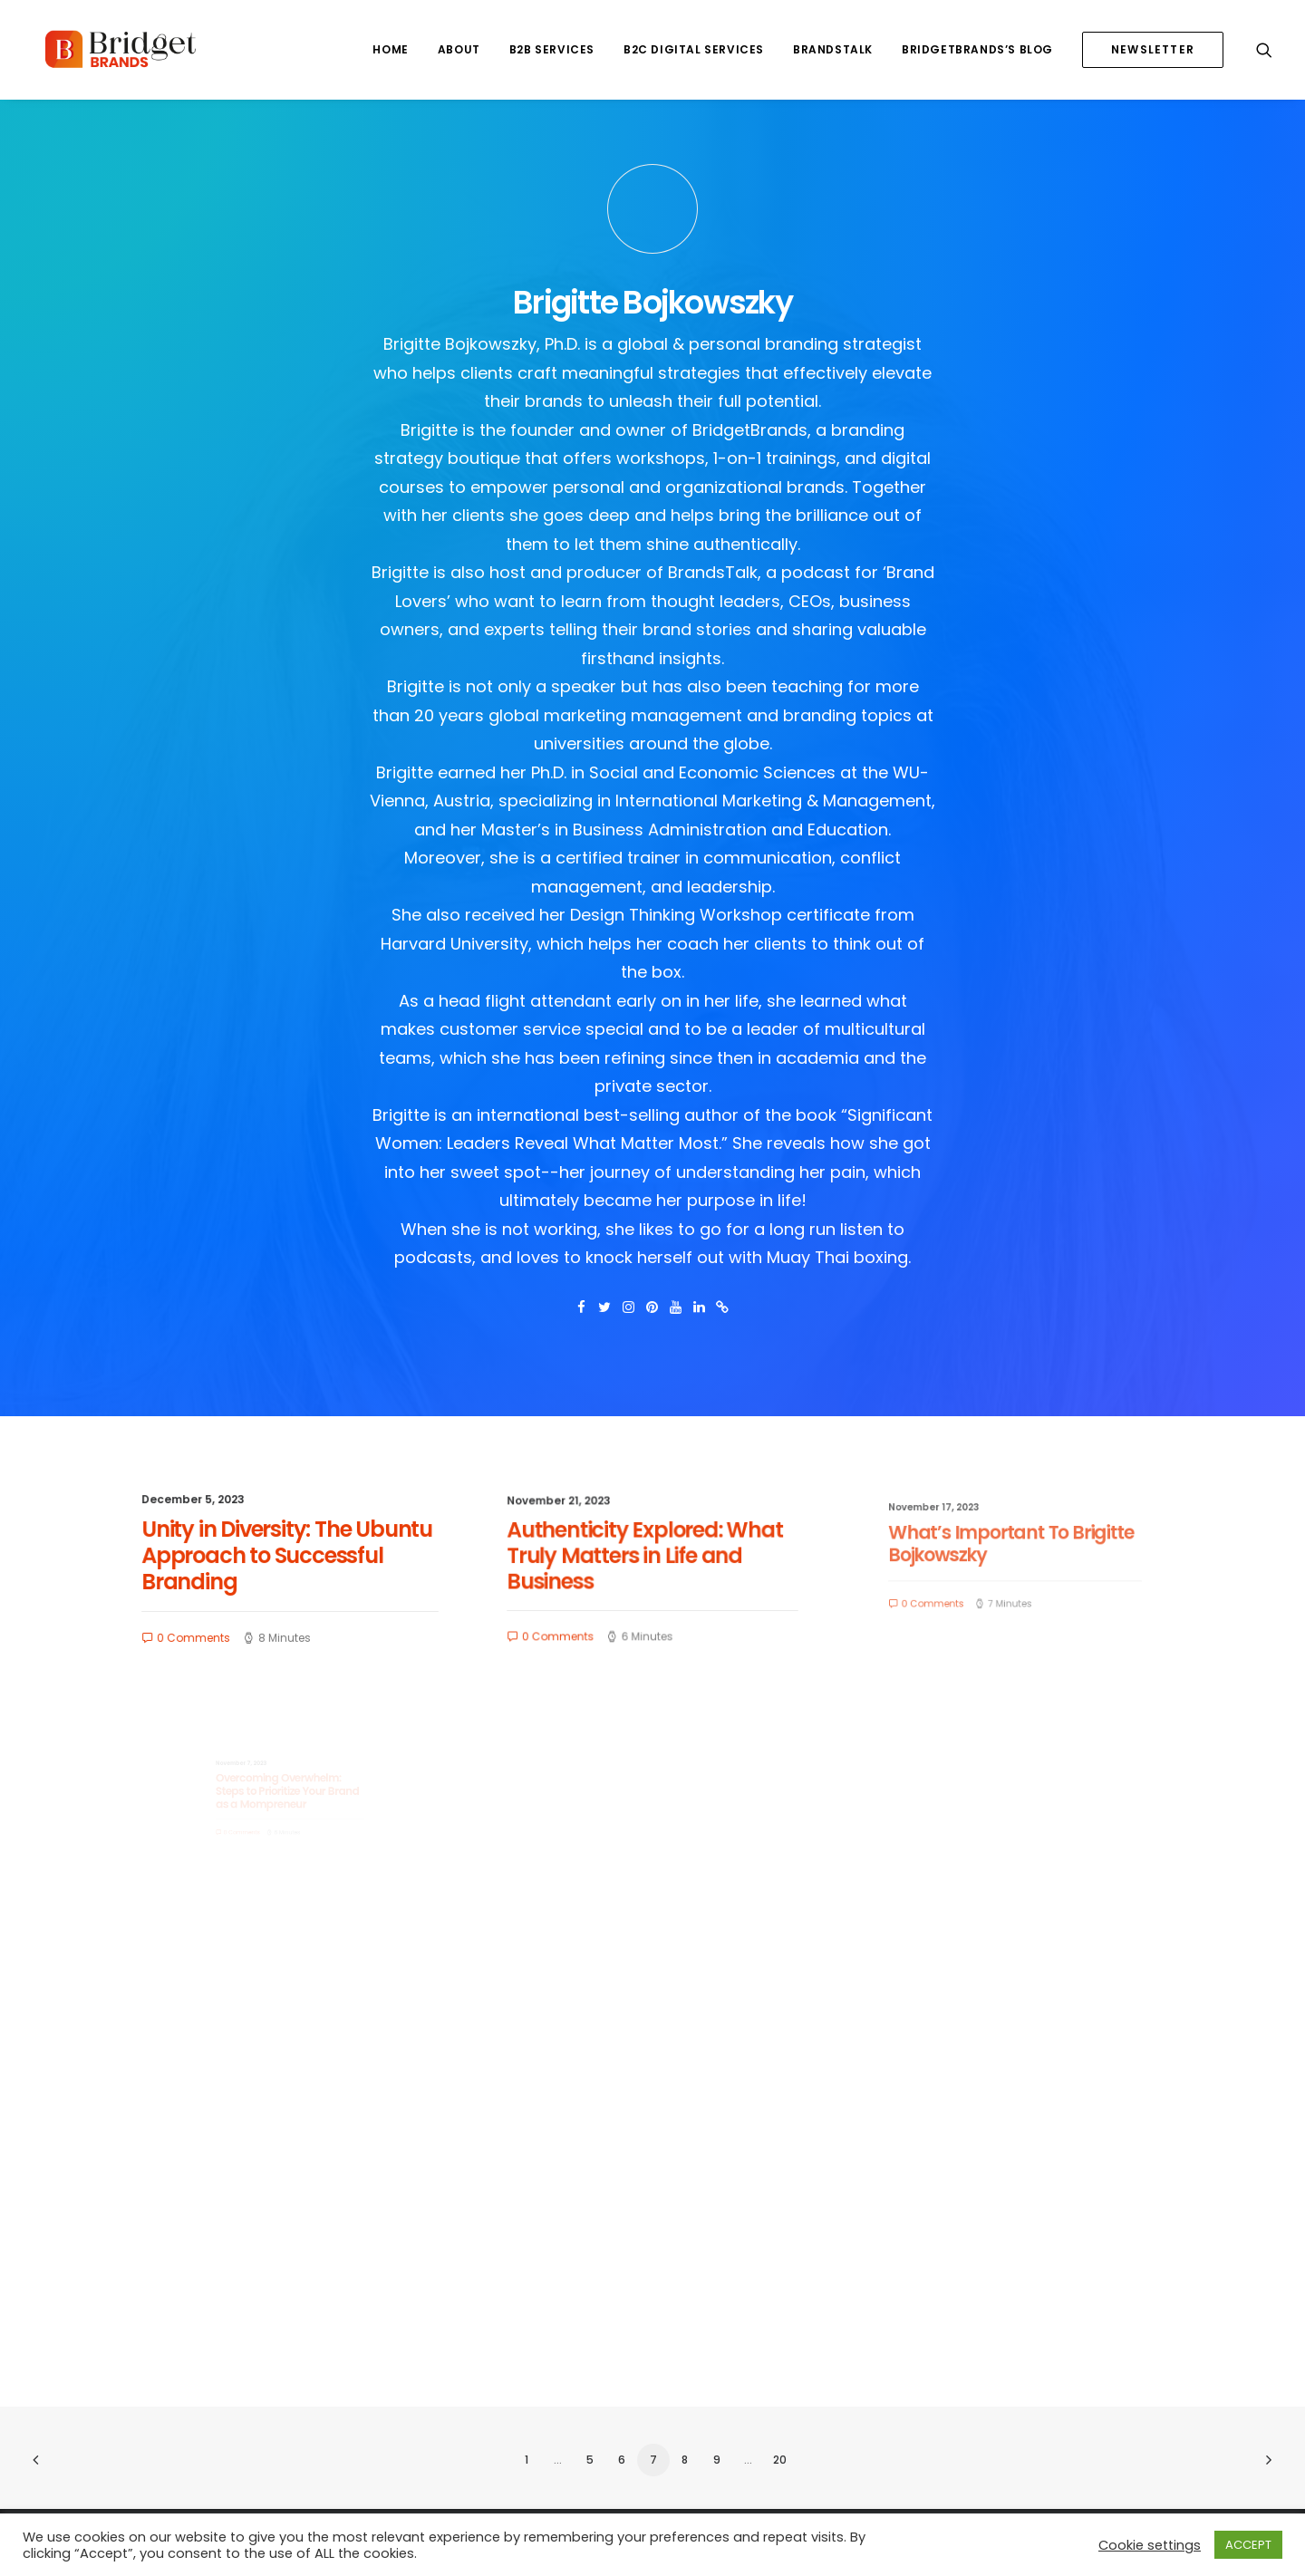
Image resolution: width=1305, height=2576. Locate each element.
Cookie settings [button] (1149, 2545)
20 (780, 2459)
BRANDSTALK (833, 49)
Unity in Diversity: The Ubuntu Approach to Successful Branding (287, 1556)
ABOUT (459, 49)
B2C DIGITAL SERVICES (694, 49)
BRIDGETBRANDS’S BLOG (977, 49)
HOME (390, 49)
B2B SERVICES (551, 49)
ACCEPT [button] (1248, 2544)
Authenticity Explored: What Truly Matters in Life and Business (647, 1557)
